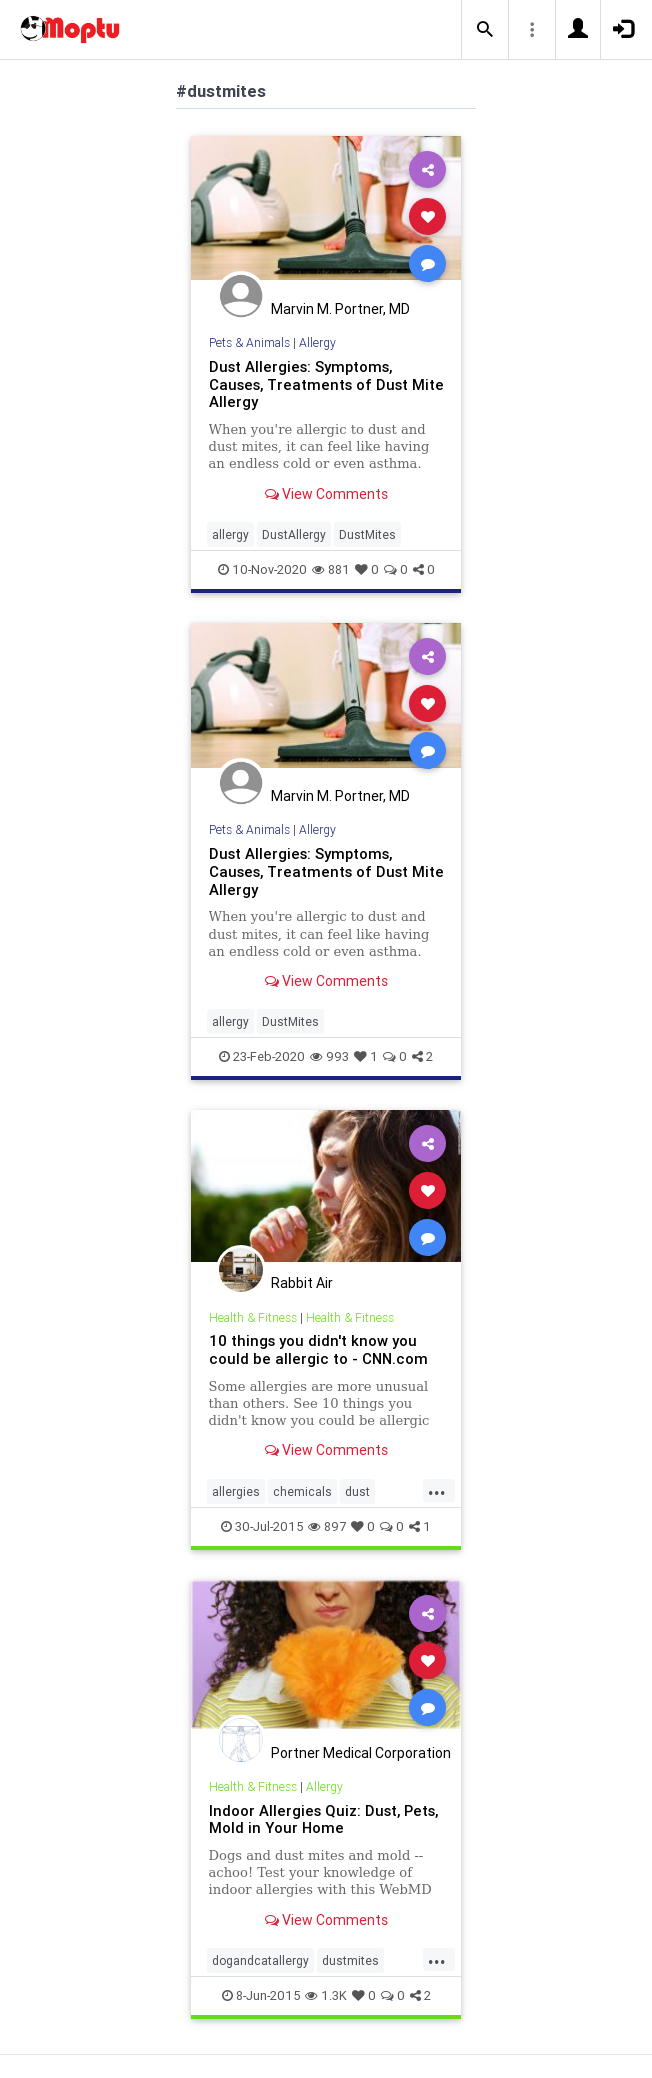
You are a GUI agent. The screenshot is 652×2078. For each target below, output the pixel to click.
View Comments (326, 494)
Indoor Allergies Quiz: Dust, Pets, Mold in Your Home (323, 1819)
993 (329, 1056)
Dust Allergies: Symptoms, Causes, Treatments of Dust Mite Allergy (326, 384)
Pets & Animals (249, 342)
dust (357, 1491)
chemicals (302, 1491)
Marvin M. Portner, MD (340, 309)
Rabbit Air (302, 1283)
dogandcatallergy (260, 1960)
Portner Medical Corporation (361, 1753)
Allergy (317, 342)
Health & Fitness (253, 1317)
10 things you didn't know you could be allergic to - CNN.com (318, 1349)
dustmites (350, 1960)
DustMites (367, 534)
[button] (485, 30)
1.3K (326, 1995)
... (437, 1490)
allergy (230, 534)
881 (331, 569)
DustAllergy (294, 534)
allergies (236, 1491)
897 (327, 1526)
